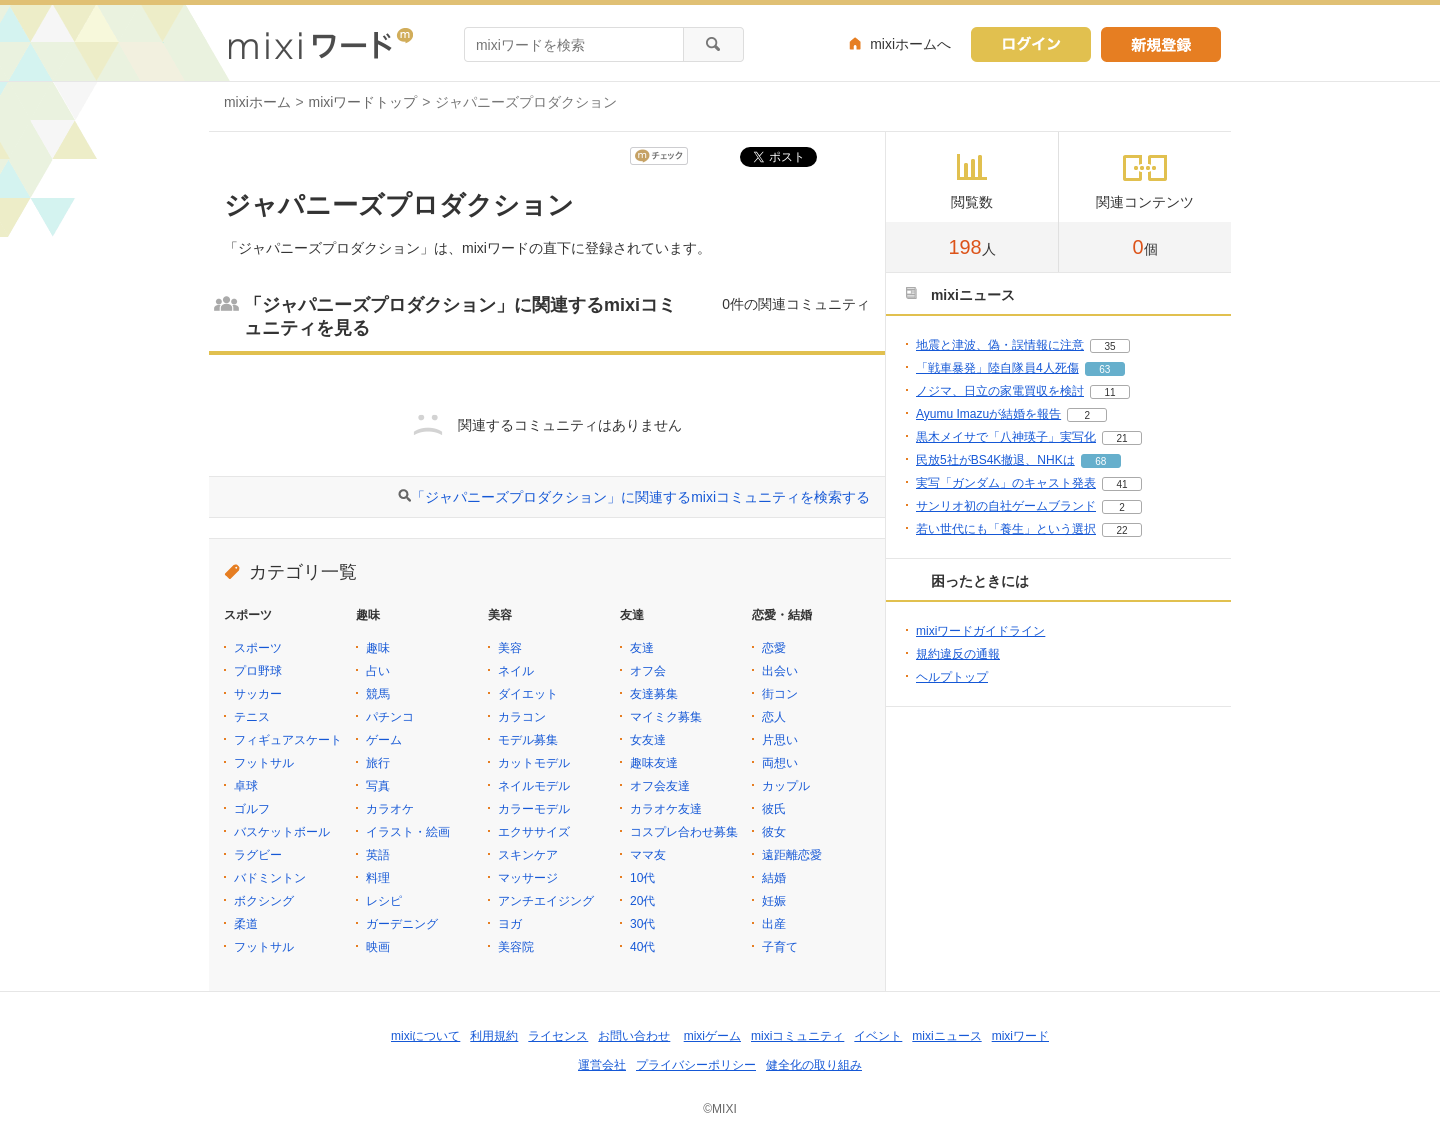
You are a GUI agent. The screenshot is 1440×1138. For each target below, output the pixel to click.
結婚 (774, 878)
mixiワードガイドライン (980, 631)
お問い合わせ (634, 1036)
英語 (378, 855)
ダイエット (528, 694)
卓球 (246, 786)
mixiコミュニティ (797, 1036)
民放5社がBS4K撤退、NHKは (995, 460)
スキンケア (528, 855)
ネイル (516, 671)
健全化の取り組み (814, 1065)
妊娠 (774, 901)
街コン (780, 694)
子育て (780, 947)
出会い (780, 671)
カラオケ (390, 809)
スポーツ (258, 648)
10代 (642, 878)
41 (1121, 484)
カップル (786, 786)
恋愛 (774, 648)
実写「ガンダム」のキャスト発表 (1006, 483)
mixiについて (425, 1036)
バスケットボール (282, 832)
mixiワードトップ (363, 102)
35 (1109, 346)
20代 (642, 901)
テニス (252, 717)
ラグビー (258, 855)
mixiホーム (257, 102)
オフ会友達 (660, 786)
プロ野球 (258, 671)
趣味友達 (654, 763)
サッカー (258, 694)
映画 (378, 947)
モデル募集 (528, 740)
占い (378, 671)
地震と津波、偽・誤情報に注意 (1000, 345)
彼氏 (774, 809)
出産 (774, 924)
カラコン (522, 717)
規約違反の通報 (958, 654)
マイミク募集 (666, 717)
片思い (780, 740)
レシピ (384, 901)
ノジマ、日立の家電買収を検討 (1000, 391)
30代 (642, 924)
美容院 (516, 947)
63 (1104, 369)
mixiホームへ (910, 44)
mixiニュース (946, 1036)
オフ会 (648, 671)
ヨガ (510, 924)
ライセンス (558, 1036)
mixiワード (1020, 1036)
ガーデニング (402, 924)
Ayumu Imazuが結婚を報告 (988, 414)
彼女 (774, 832)
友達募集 (654, 694)
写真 (378, 786)
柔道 (246, 924)
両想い (780, 763)
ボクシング (264, 901)
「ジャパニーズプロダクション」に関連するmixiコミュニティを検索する (640, 497)
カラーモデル (534, 809)
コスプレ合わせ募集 (684, 832)
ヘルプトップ (952, 677)
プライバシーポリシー (696, 1065)
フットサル (264, 763)
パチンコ (390, 717)
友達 (642, 648)
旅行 (378, 763)
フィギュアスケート (288, 740)
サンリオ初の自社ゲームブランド (1006, 506)
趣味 (378, 648)
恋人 (774, 717)
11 (1109, 392)
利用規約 (494, 1036)
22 (1121, 530)
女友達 (648, 740)
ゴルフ (252, 809)
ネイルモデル (534, 786)
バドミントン (270, 878)
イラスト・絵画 (408, 832)
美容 (510, 648)
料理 (378, 878)
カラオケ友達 (666, 809)
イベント (878, 1036)
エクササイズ (534, 832)
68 (1100, 461)
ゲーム (384, 740)
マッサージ (528, 878)
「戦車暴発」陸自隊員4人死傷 (997, 368)
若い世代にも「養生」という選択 (1006, 529)
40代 (642, 947)
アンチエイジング (546, 901)
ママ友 (648, 855)
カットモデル (534, 763)
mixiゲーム (712, 1036)
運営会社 (602, 1065)
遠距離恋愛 (792, 855)
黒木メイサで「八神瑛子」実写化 (1006, 437)
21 (1121, 438)
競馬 (378, 694)
